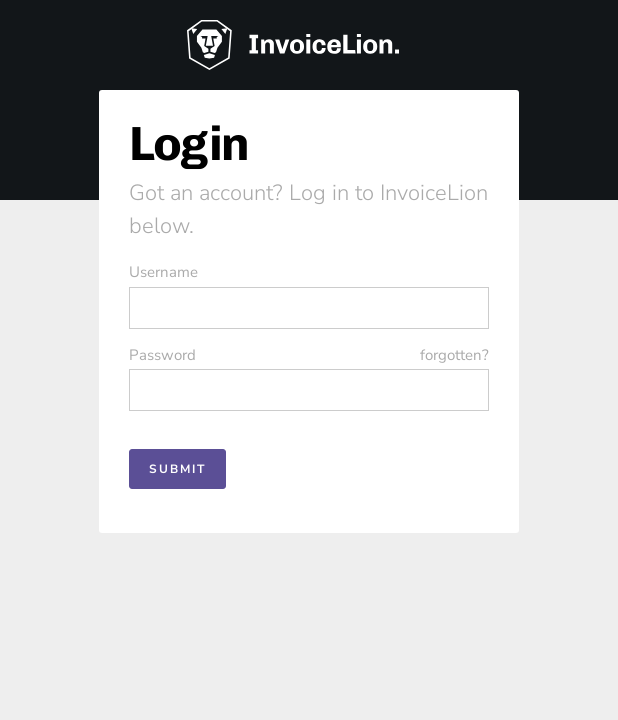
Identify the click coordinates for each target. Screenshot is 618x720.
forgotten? (454, 355)
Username (163, 272)
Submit (177, 469)
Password (309, 355)
